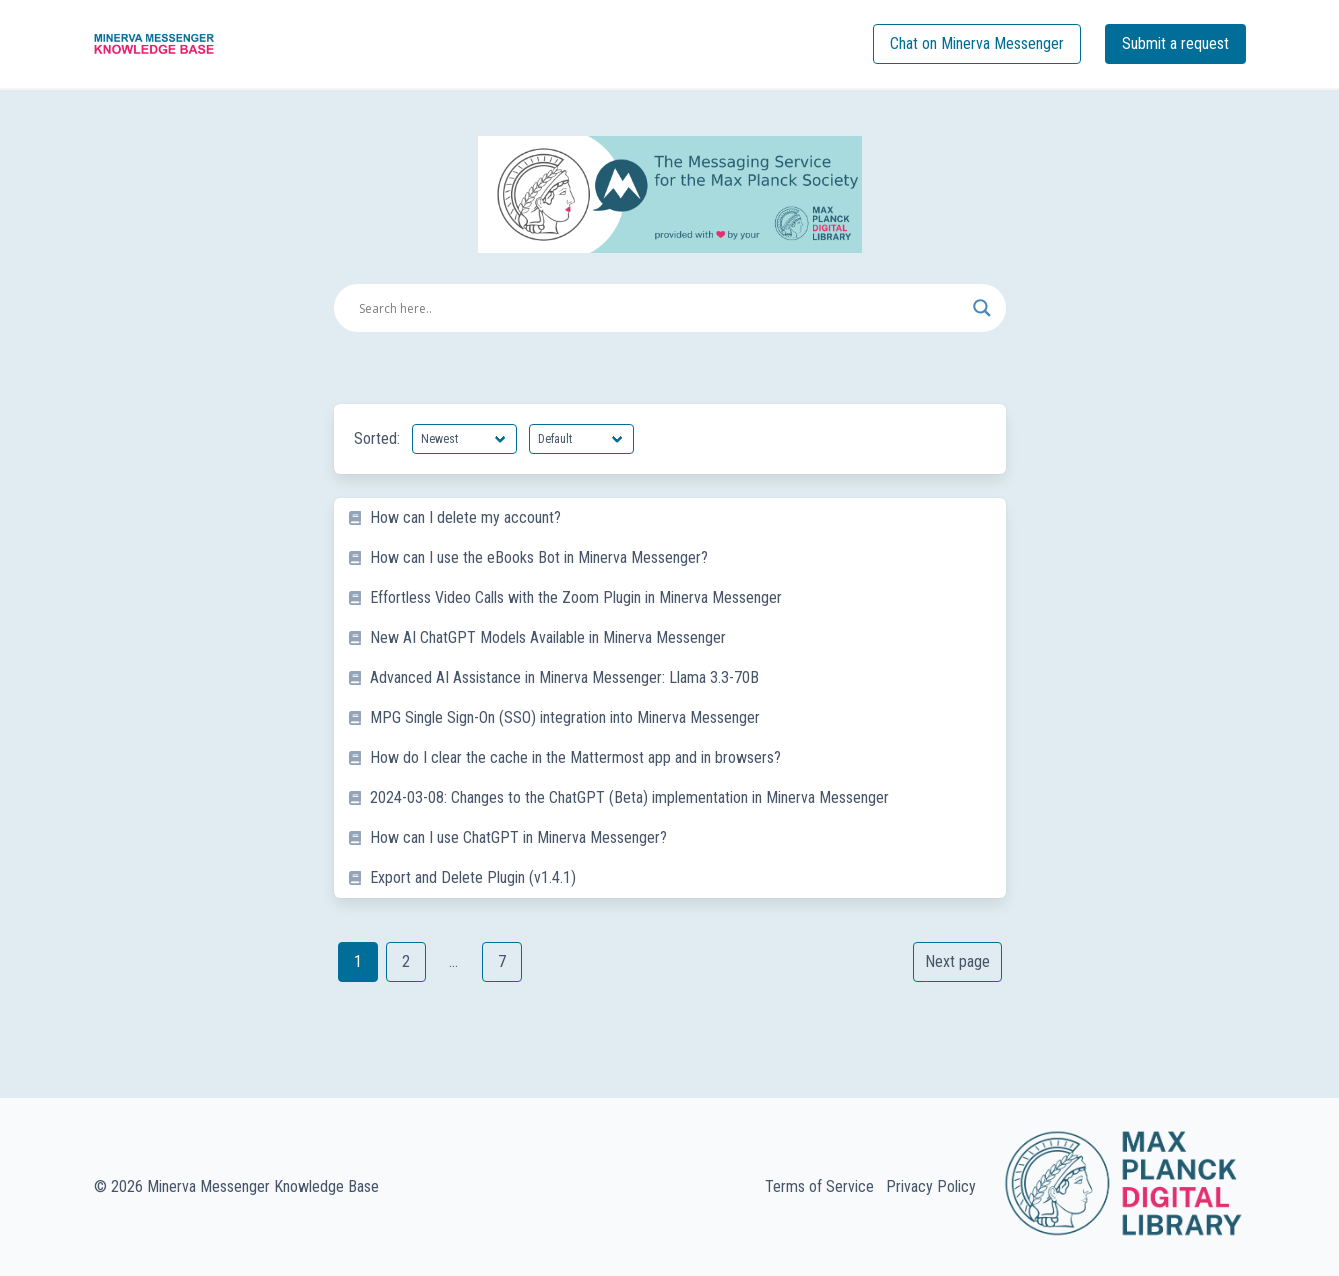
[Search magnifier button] (982, 308)
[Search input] (661, 308)
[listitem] (670, 518)
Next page (957, 961)
